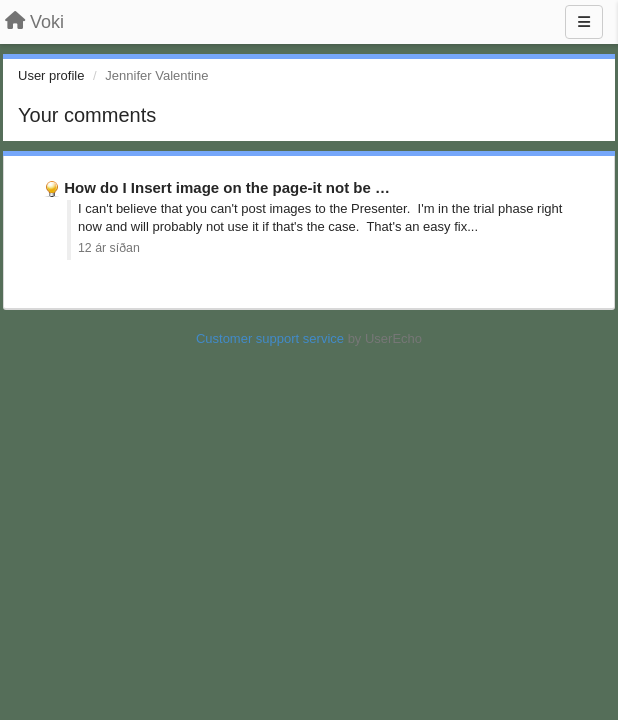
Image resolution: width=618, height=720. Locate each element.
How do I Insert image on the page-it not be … (227, 187)
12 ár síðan (109, 248)
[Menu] (584, 22)
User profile (51, 75)
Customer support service (270, 338)
